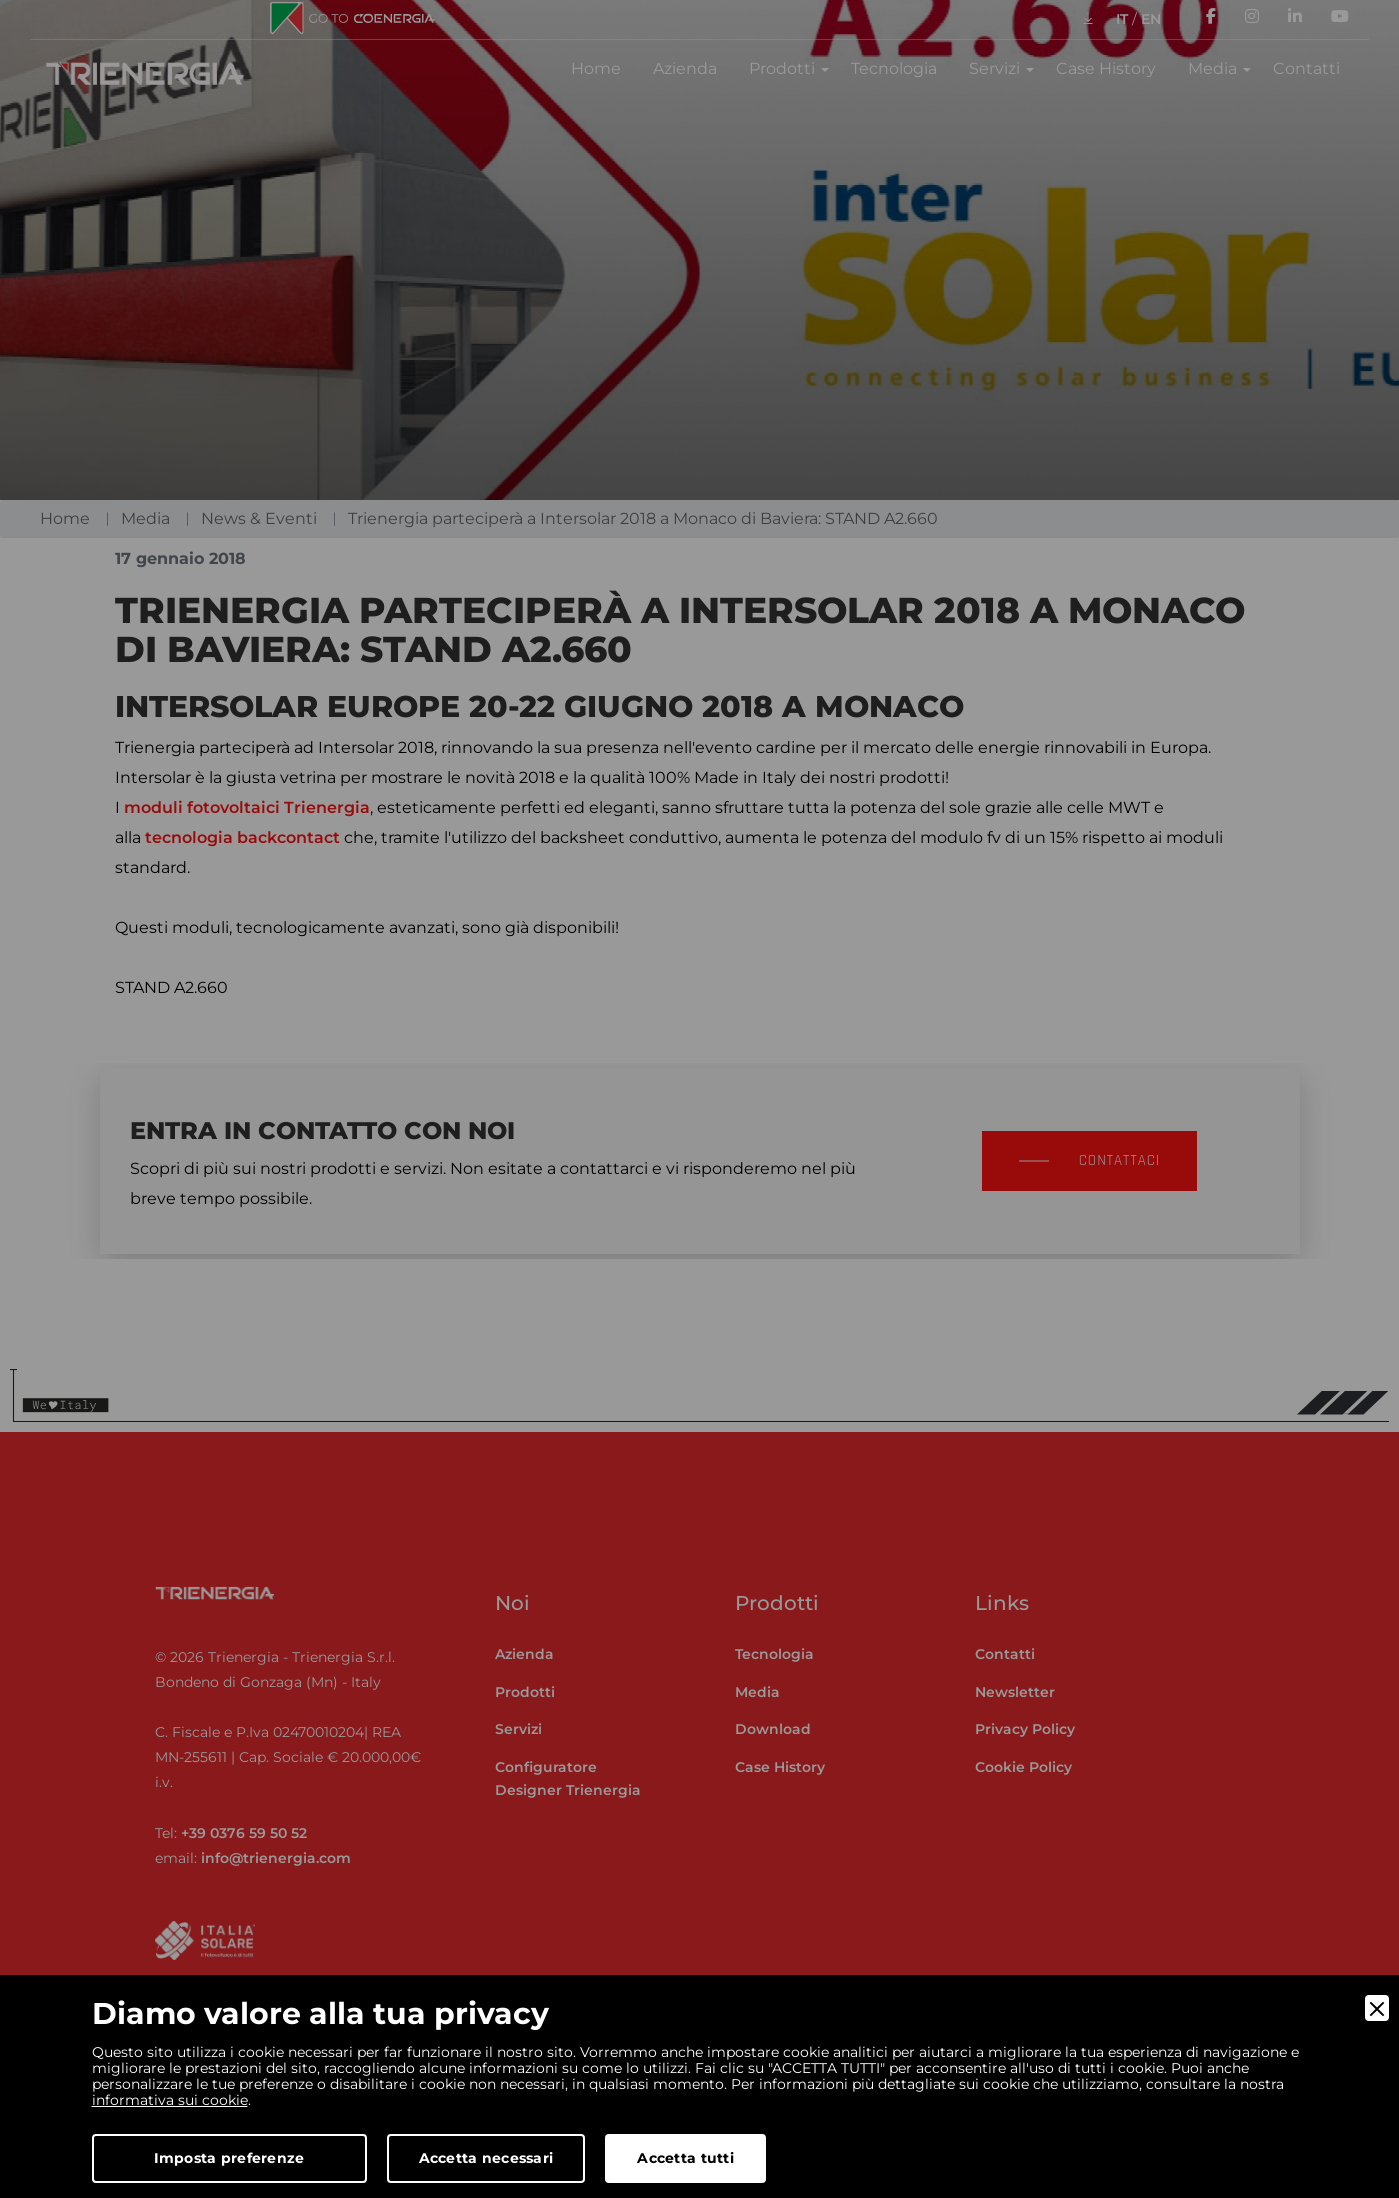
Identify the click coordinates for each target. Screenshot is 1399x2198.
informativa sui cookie (170, 2100)
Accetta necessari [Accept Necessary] (486, 2158)
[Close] (1377, 2008)
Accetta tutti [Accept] (685, 2158)
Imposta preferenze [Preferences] (229, 2158)
